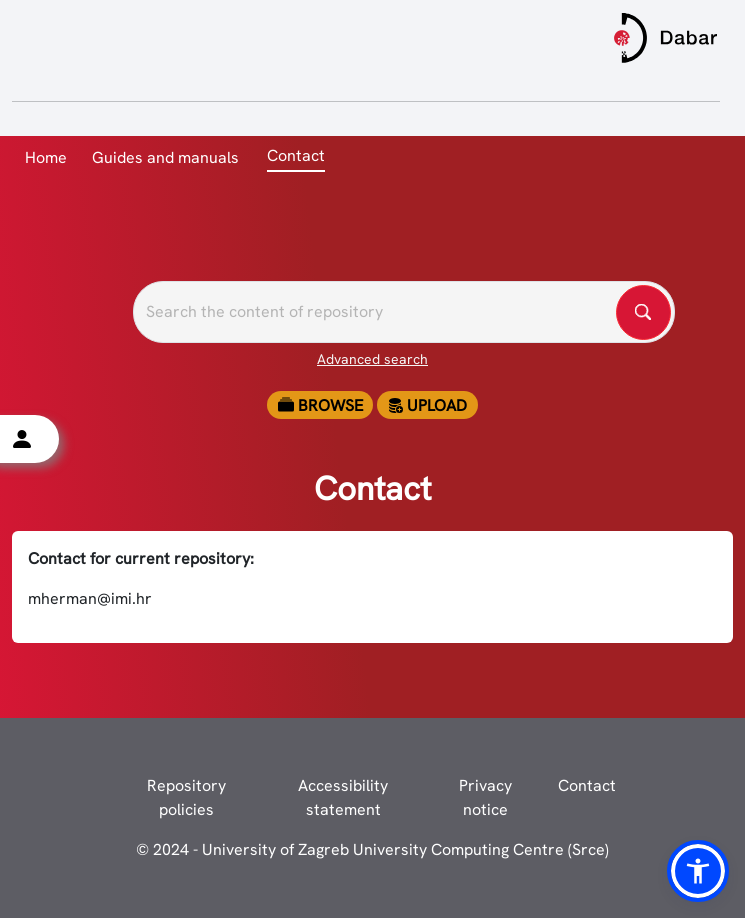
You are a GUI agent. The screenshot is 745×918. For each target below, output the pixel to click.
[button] (698, 871)
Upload (427, 405)
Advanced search (372, 359)
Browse (320, 405)
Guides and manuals (165, 157)
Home (46, 157)
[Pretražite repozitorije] (404, 312)
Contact (587, 785)
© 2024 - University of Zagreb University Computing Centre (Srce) (372, 849)
